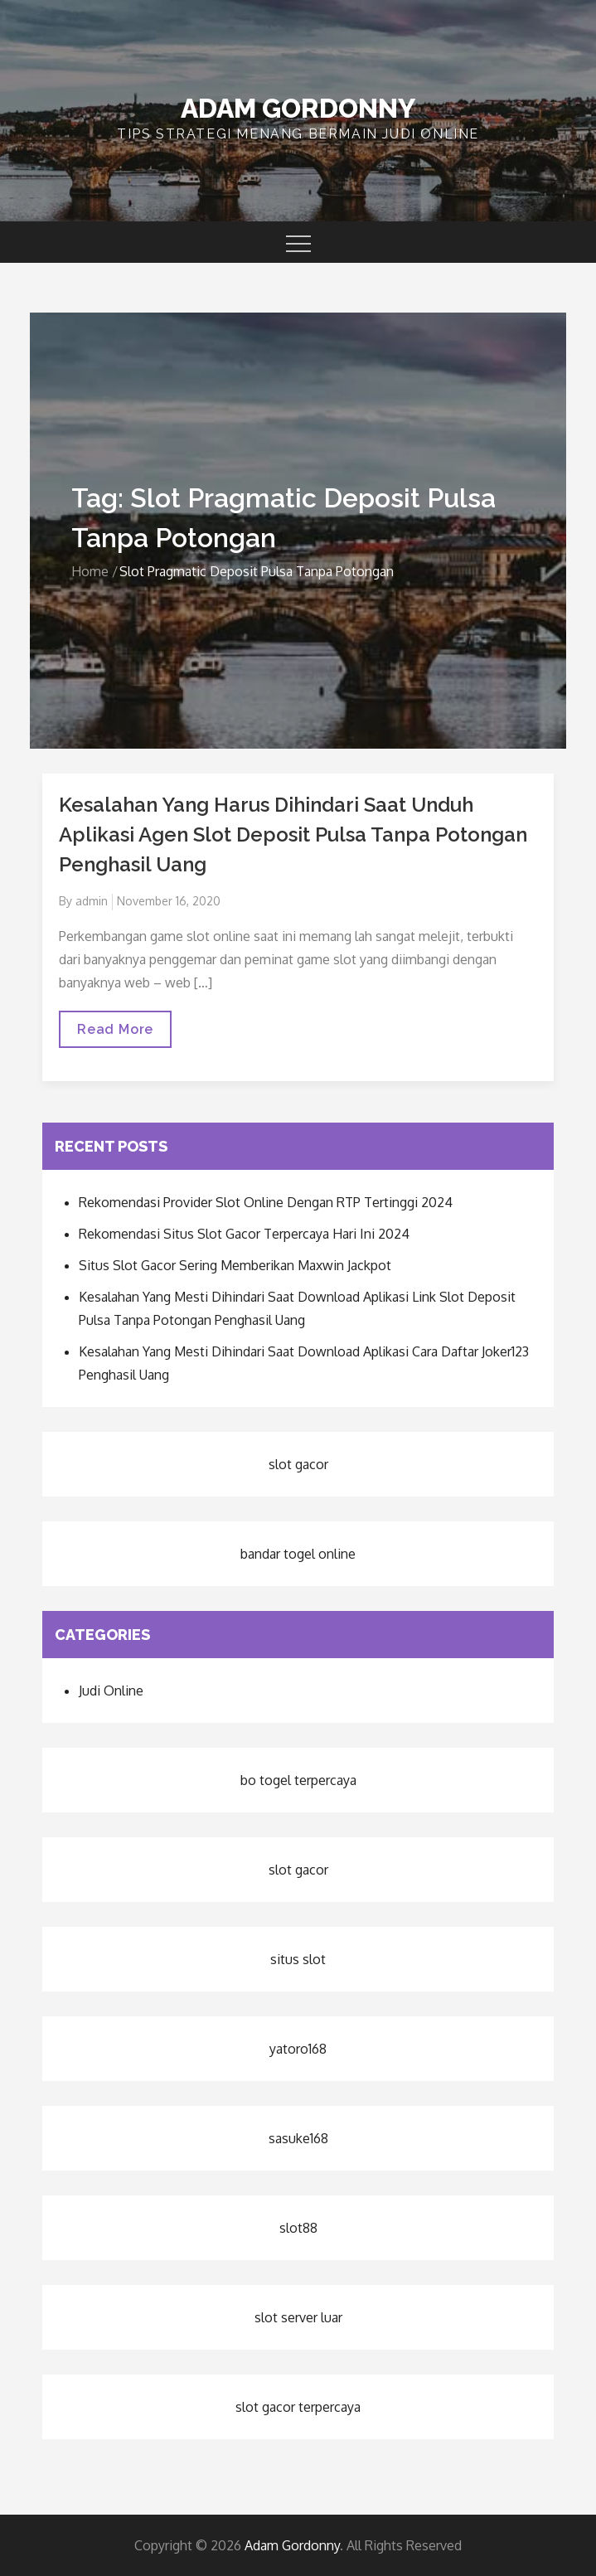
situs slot (298, 1959)
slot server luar (298, 2317)
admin (91, 901)
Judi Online (111, 1690)
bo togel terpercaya (298, 1780)
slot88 (298, 2227)
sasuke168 (298, 2138)
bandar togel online (298, 1553)
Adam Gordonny (298, 108)
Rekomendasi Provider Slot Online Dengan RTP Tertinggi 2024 (266, 1202)
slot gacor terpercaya (298, 2407)
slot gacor (298, 1464)
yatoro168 (298, 2048)
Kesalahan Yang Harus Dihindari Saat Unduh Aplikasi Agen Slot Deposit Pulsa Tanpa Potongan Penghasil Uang (293, 834)
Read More (114, 1034)
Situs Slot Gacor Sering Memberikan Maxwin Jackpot (235, 1265)
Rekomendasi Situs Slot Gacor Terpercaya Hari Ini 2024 (244, 1233)
